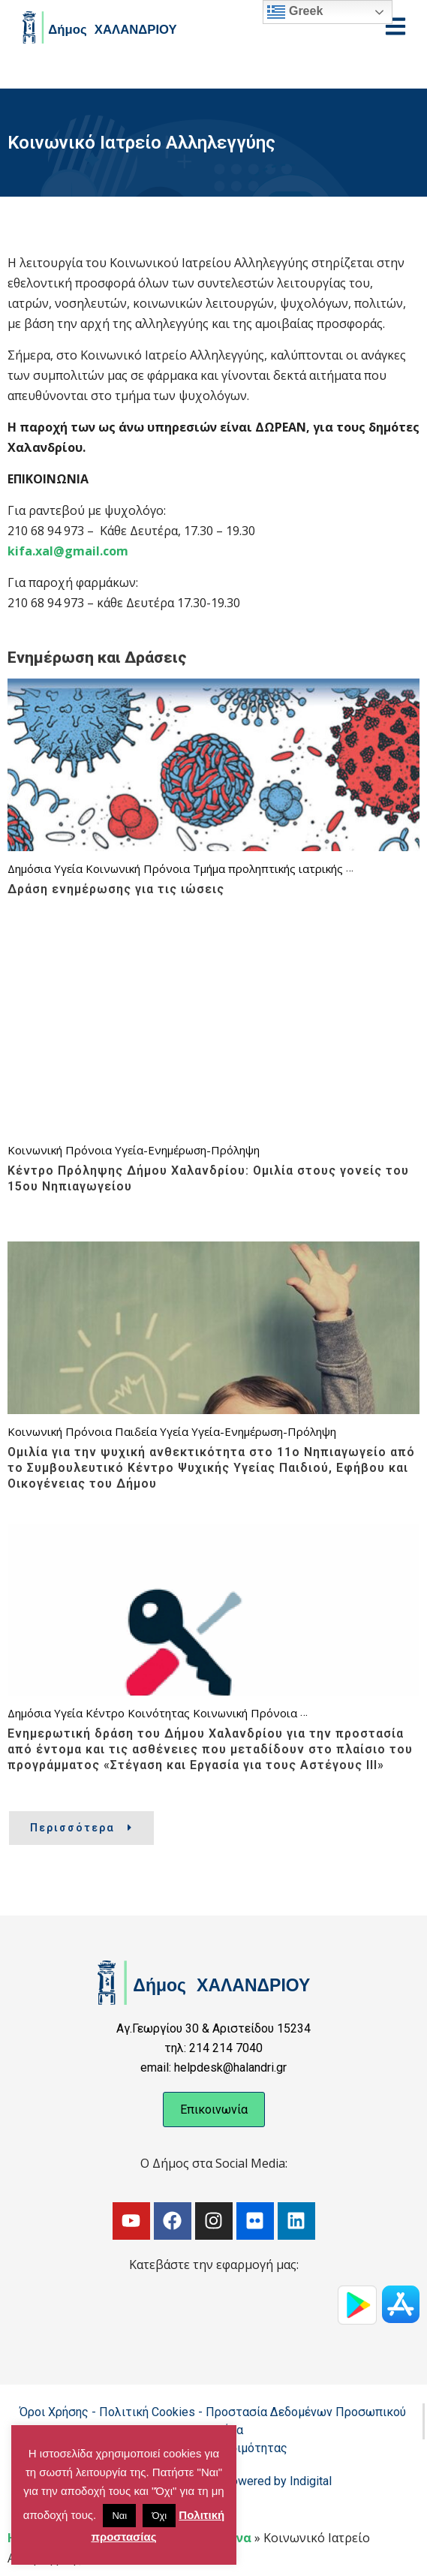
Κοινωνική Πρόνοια (138, 868)
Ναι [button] (119, 2515)
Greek (295, 12)
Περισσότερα (81, 1828)
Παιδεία (136, 1431)
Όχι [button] (159, 2515)
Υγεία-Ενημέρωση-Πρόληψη (187, 1149)
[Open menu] (395, 26)
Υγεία (174, 1431)
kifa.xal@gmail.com (68, 551)
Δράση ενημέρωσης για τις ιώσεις (116, 889)
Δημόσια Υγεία (45, 868)
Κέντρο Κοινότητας (138, 1712)
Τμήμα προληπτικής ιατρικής (268, 868)
